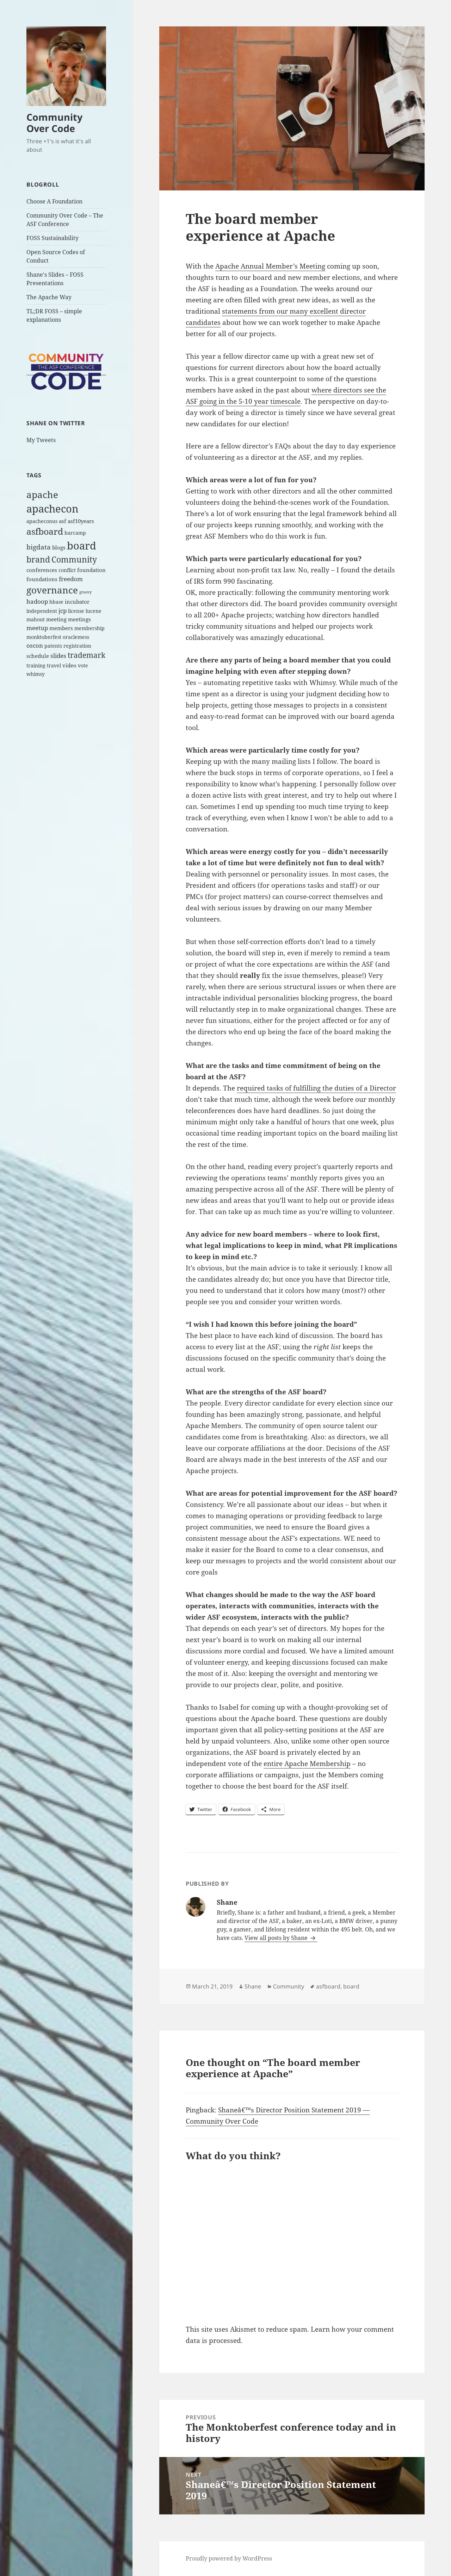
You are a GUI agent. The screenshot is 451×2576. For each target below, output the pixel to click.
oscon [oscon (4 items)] (34, 645)
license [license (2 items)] (76, 611)
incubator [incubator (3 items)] (77, 601)
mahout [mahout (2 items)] (35, 619)
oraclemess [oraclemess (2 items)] (76, 637)
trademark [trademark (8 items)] (86, 655)
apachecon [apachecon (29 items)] (52, 509)
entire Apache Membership (307, 1763)
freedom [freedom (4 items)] (71, 579)
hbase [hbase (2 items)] (56, 602)
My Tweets (41, 440)
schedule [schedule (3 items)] (37, 656)
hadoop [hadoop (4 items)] (37, 601)
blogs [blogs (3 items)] (59, 547)
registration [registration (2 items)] (77, 646)
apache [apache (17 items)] (42, 494)
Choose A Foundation (54, 201)
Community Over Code (54, 123)
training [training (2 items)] (35, 665)
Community (288, 1986)
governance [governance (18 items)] (52, 590)
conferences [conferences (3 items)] (41, 570)
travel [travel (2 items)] (54, 665)
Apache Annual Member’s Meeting (270, 266)
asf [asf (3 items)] (62, 521)
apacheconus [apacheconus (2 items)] (41, 521)
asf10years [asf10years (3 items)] (81, 521)
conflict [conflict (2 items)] (67, 570)
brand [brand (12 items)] (38, 559)
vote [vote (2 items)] (83, 665)
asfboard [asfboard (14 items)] (44, 531)
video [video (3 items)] (69, 665)
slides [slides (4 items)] (58, 656)
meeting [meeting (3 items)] (56, 619)
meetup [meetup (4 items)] (37, 628)
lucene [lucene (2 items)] (93, 611)
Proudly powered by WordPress (229, 2558)
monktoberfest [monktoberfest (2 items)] (43, 637)
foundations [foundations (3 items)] (41, 579)
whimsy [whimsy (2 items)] (35, 674)
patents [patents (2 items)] (53, 646)
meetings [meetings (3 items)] (79, 619)
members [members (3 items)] (61, 628)
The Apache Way (49, 297)
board (351, 1986)
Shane (253, 1986)
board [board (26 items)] (81, 545)
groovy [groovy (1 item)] (85, 592)
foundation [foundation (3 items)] (91, 570)
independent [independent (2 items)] (41, 611)
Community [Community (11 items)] (74, 559)
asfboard (328, 1986)
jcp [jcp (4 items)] (62, 611)
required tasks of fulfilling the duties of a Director (316, 1088)
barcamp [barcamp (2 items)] (75, 533)
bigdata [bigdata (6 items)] (38, 547)
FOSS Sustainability (52, 238)
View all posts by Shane (277, 1938)
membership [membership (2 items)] (89, 628)
